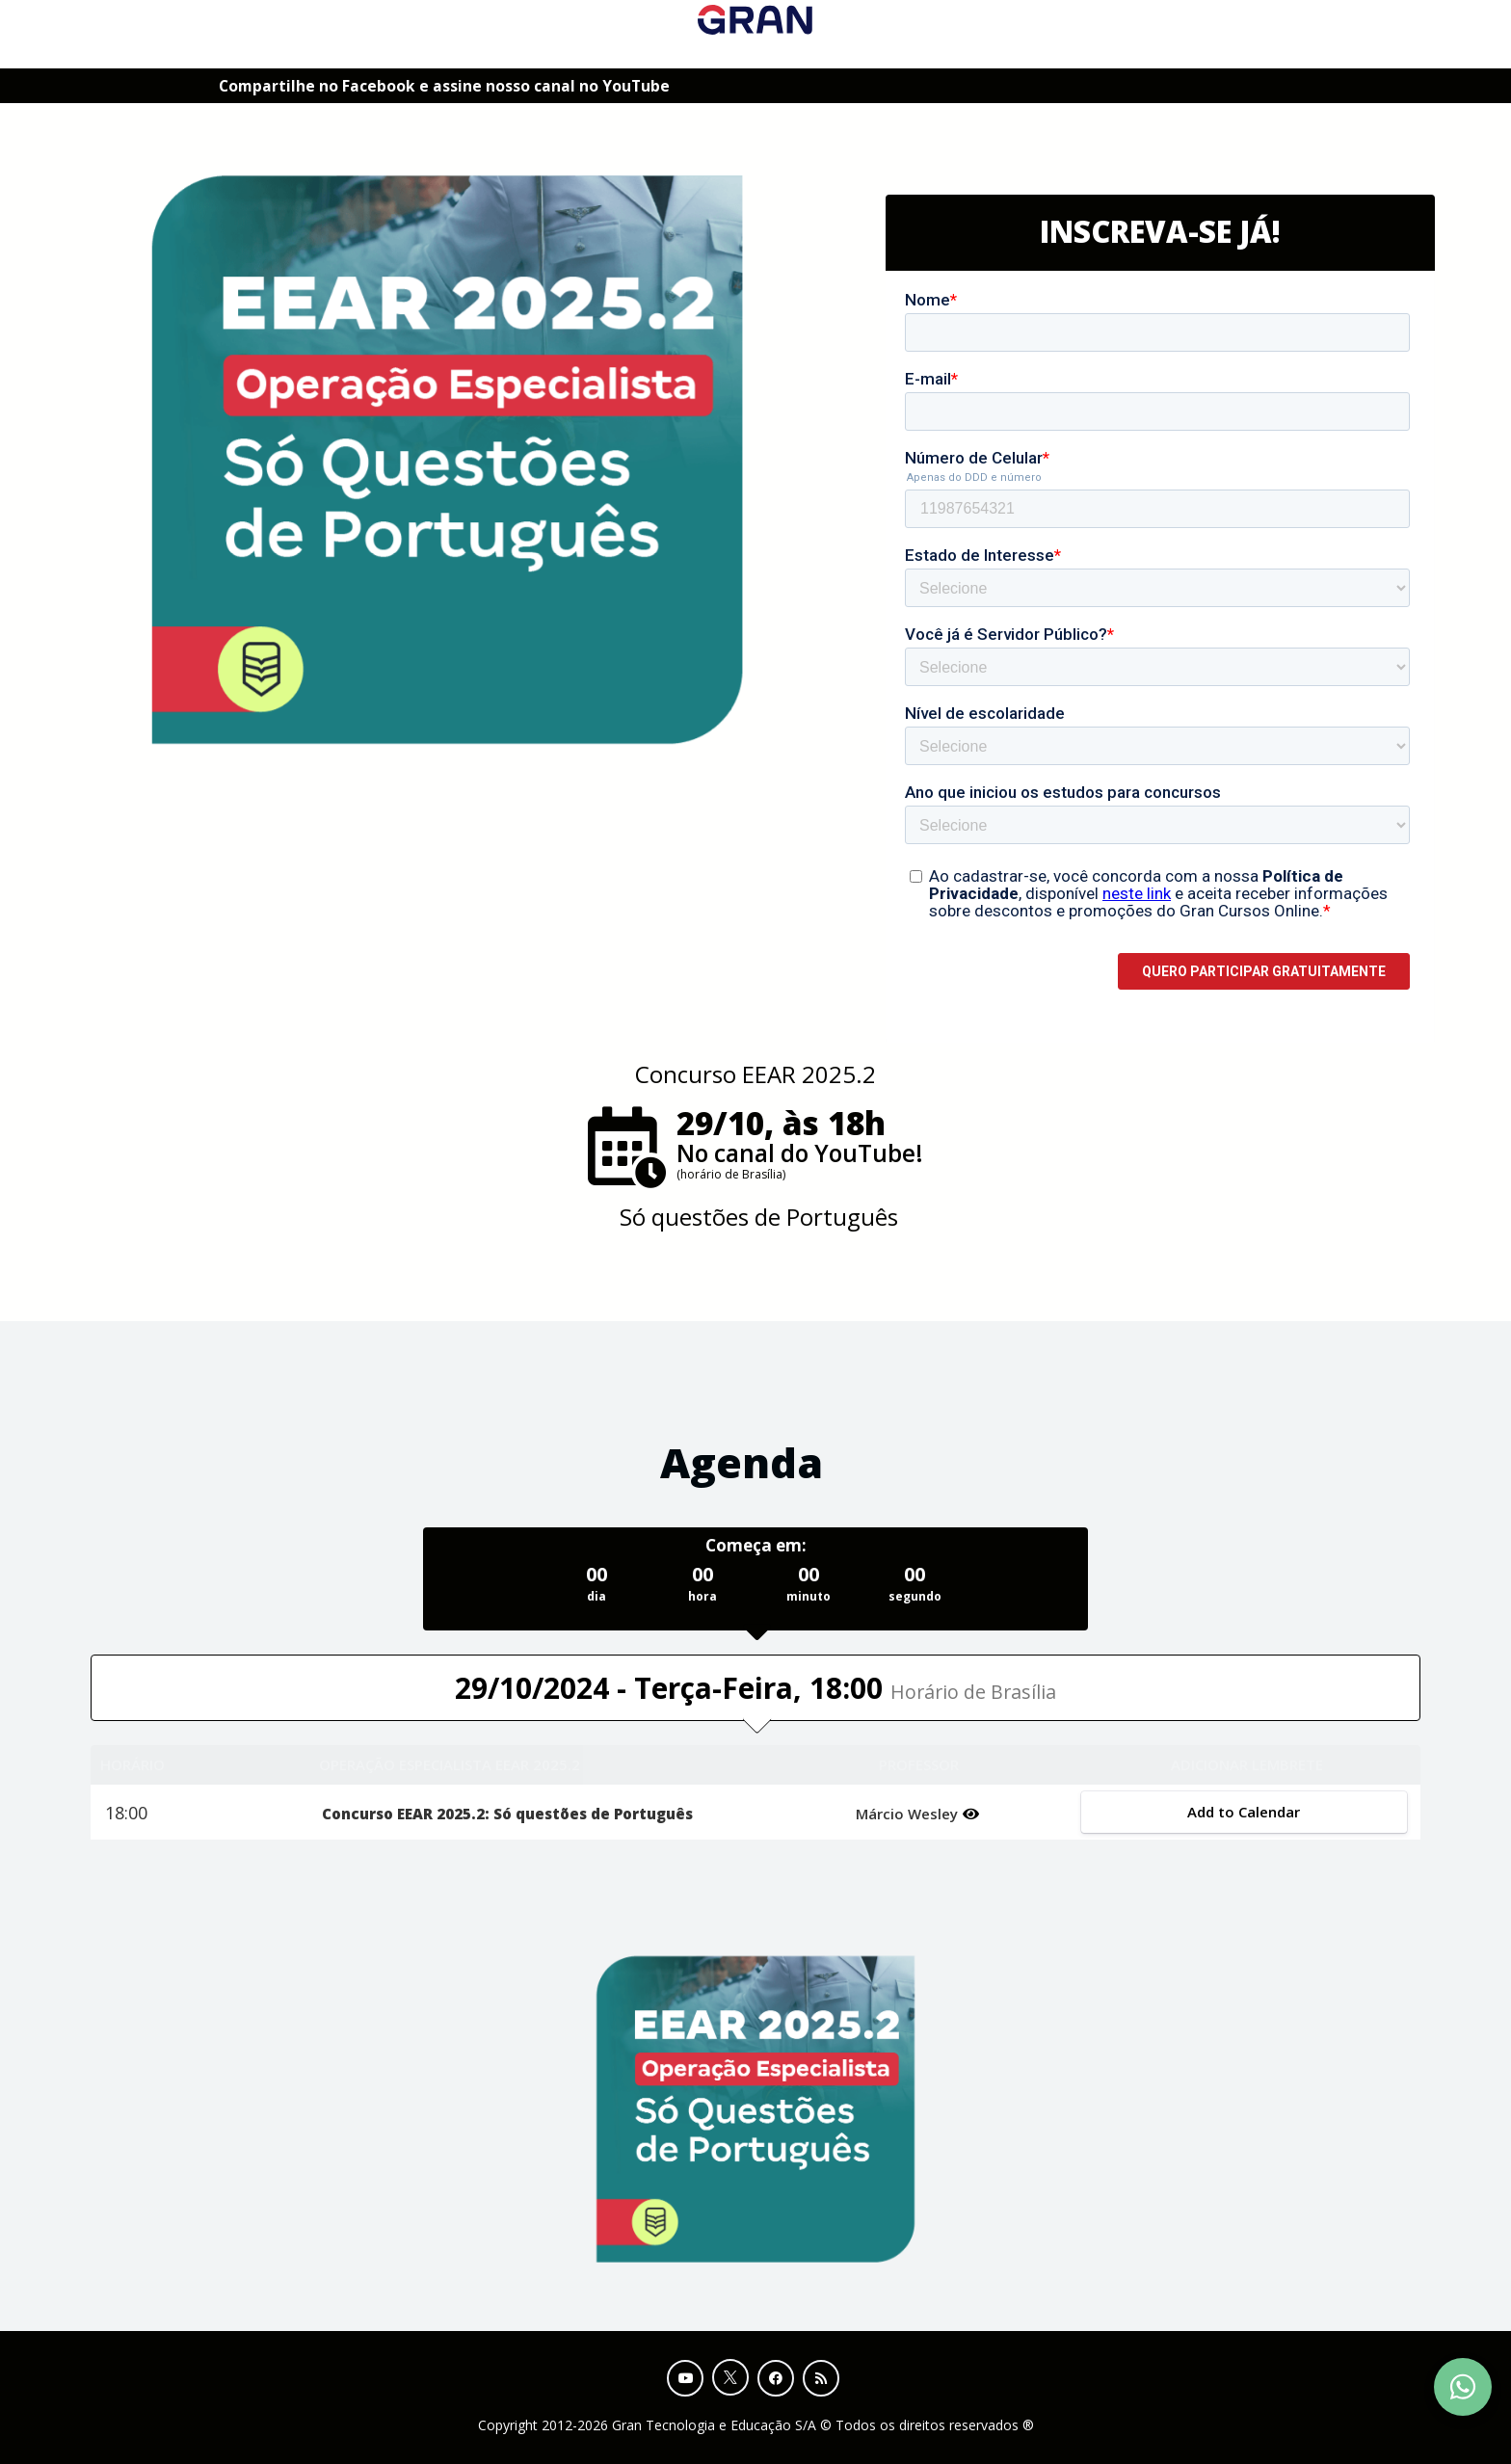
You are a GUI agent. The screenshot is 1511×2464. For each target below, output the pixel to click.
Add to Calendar (1243, 1811)
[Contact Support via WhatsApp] (1463, 2387)
